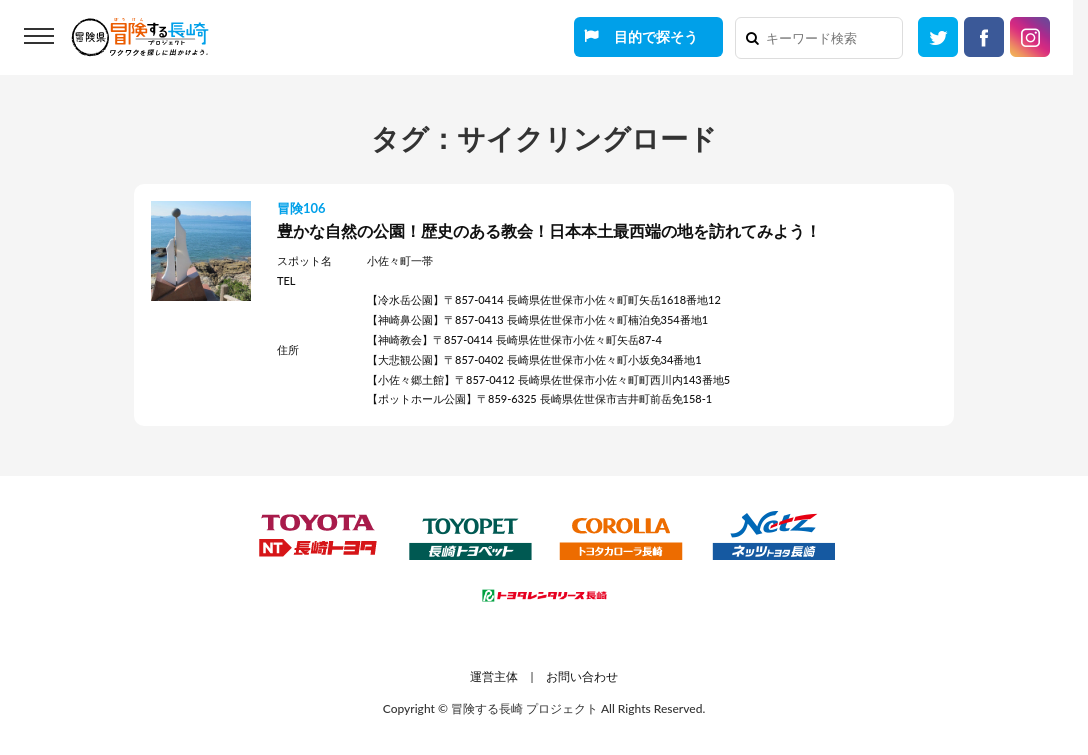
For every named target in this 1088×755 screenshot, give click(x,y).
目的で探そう (656, 36)
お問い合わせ (582, 676)
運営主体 (494, 676)
